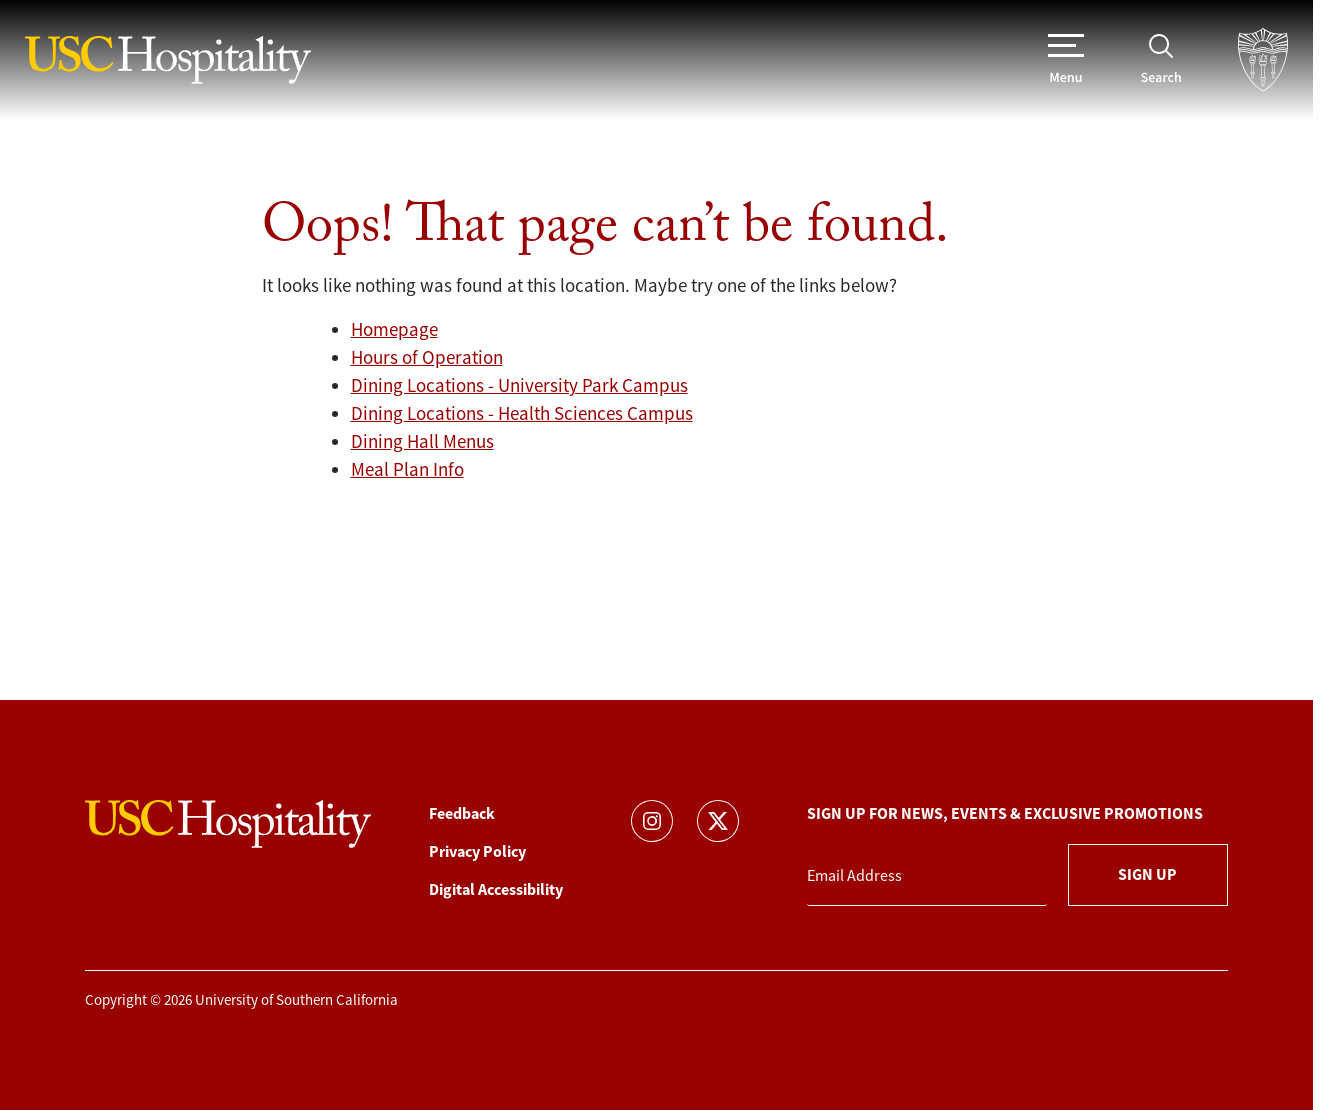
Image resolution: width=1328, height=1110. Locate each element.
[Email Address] (927, 876)
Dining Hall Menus (422, 442)
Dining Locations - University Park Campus (519, 386)
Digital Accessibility (496, 889)
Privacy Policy (477, 851)
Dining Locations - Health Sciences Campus (522, 414)
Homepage (394, 330)
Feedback (462, 813)
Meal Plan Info (407, 470)
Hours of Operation (427, 358)
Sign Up (1147, 874)
